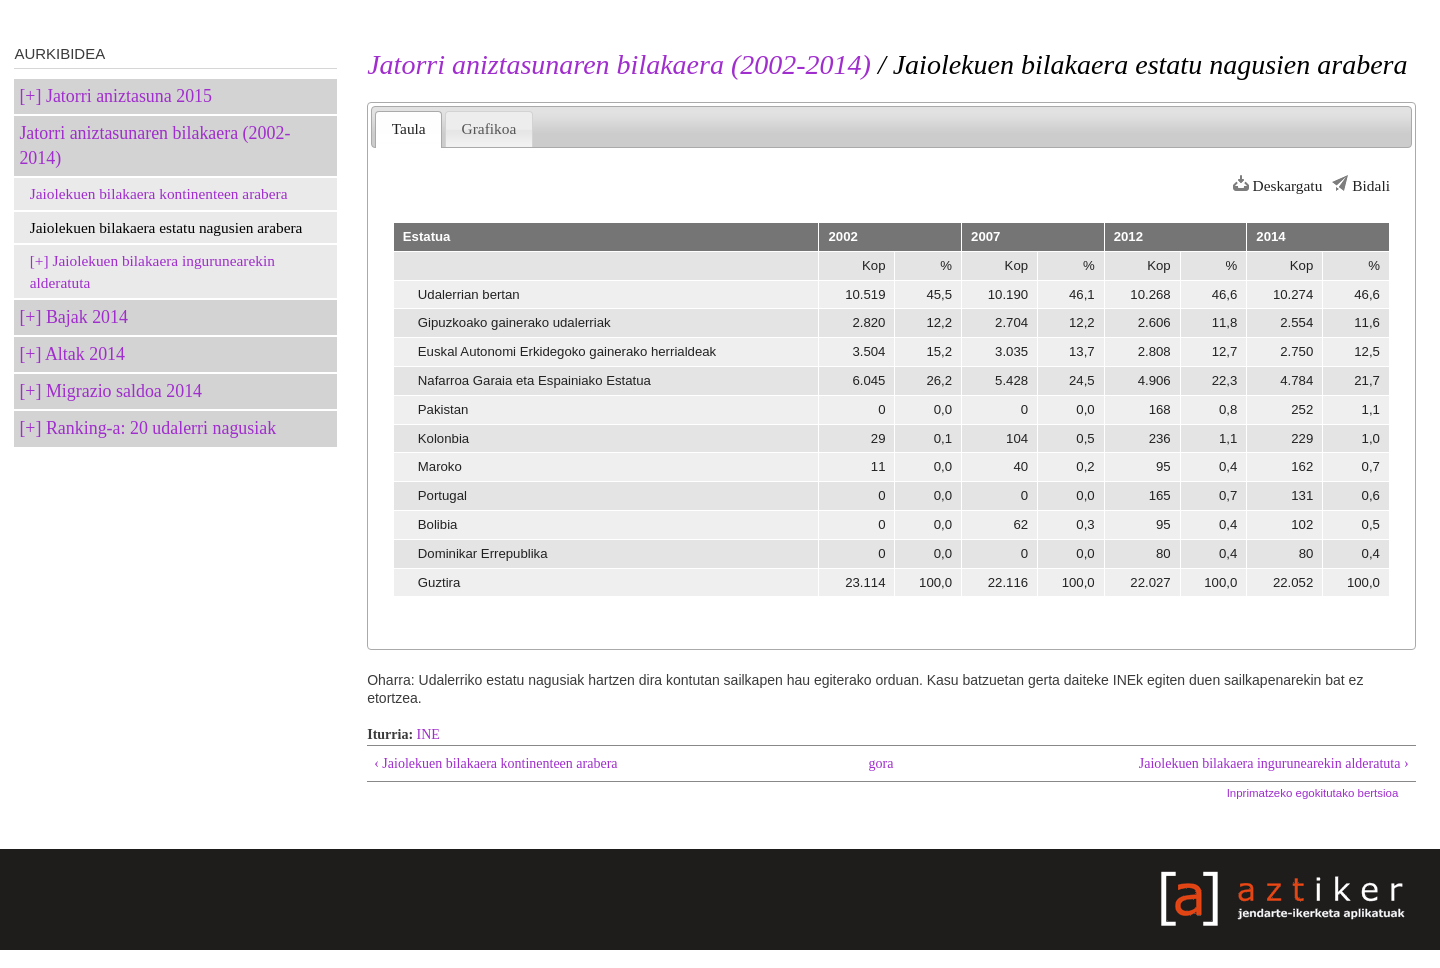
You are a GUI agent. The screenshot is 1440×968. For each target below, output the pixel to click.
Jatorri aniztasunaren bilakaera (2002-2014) (154, 145)
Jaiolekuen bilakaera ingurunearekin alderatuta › (1274, 763)
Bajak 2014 (87, 317)
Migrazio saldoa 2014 (124, 391)
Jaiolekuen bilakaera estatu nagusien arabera (166, 227)
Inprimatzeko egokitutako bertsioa (1313, 793)
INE (428, 734)
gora (881, 763)
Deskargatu (1288, 185)
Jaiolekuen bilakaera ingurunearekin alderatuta (152, 271)
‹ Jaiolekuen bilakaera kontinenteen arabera (495, 763)
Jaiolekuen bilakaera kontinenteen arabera (159, 193)
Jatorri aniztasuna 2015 (129, 96)
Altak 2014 (85, 354)
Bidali (1371, 185)
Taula (409, 128)
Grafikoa (489, 128)
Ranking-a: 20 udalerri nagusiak (161, 428)
